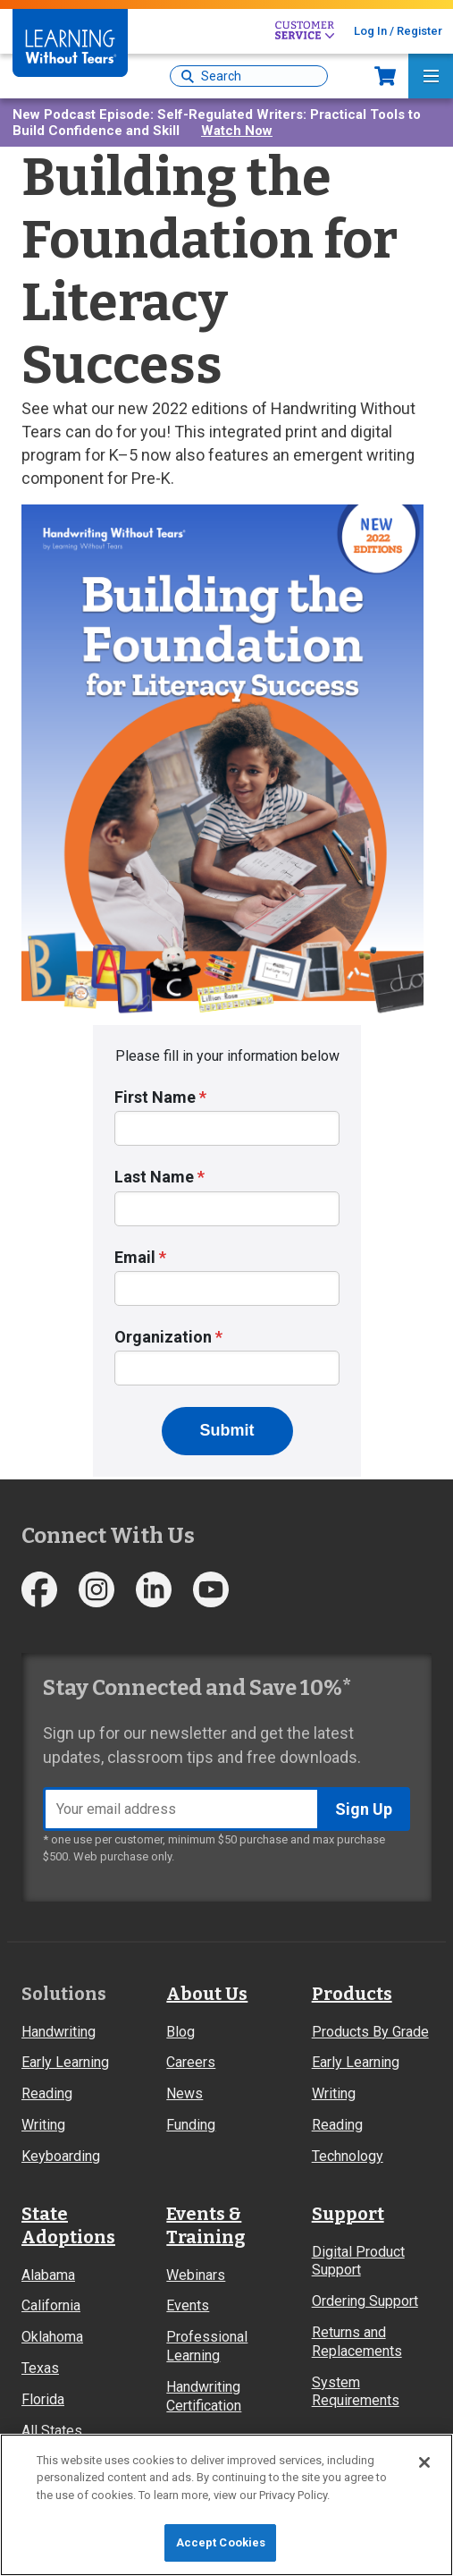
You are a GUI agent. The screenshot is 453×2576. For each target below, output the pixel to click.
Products (352, 1993)
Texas (40, 2368)
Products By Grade (370, 2031)
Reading (46, 2093)
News (184, 2093)
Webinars (195, 2275)
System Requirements (355, 2392)
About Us (206, 1993)
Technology (347, 2156)
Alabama (48, 2275)
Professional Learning (206, 2346)
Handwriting (58, 2031)
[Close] (424, 2462)
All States (51, 2430)
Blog (180, 2031)
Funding (190, 2124)
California (50, 2305)
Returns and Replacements (357, 2342)
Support (348, 2213)
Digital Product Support (358, 2261)
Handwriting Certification (203, 2396)
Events (187, 2305)
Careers (190, 2062)
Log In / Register (398, 31)
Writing (43, 2124)
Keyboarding (60, 2156)
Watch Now (237, 131)
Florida (42, 2399)
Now (385, 76)
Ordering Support (365, 2300)
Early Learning (65, 2062)
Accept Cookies (221, 2542)
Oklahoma (52, 2336)
